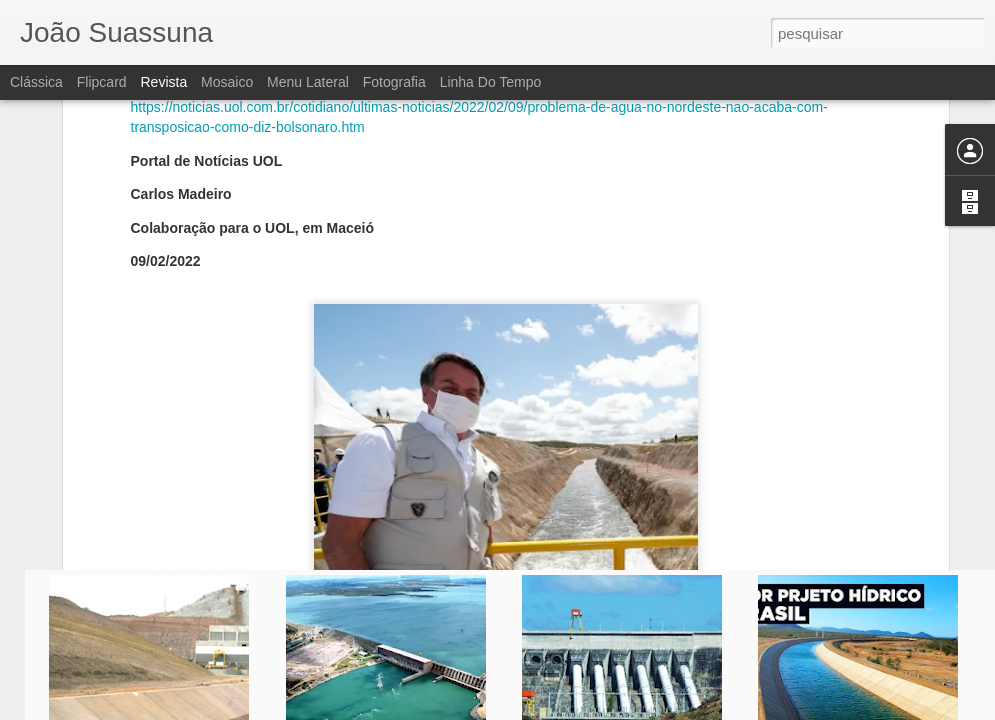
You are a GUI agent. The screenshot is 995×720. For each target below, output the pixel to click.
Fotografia (394, 82)
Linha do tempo (491, 82)
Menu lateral (308, 82)
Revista (163, 82)
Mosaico (227, 82)
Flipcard (102, 82)
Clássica (36, 82)
